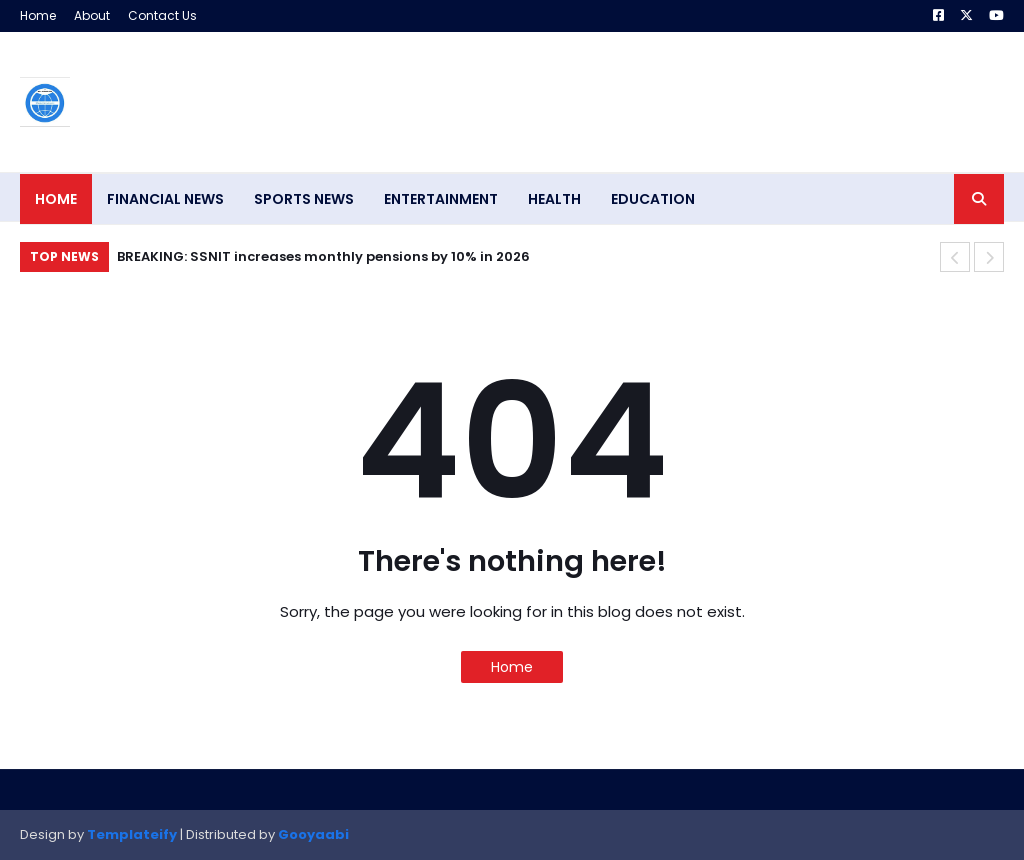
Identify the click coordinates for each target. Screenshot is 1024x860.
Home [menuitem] (56, 199)
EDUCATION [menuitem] (653, 199)
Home (38, 15)
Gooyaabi (313, 834)
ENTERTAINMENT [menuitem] (441, 199)
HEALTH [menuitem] (554, 199)
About (92, 15)
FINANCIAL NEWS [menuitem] (165, 199)
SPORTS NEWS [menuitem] (304, 199)
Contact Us (162, 15)
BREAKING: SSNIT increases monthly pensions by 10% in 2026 (323, 256)
